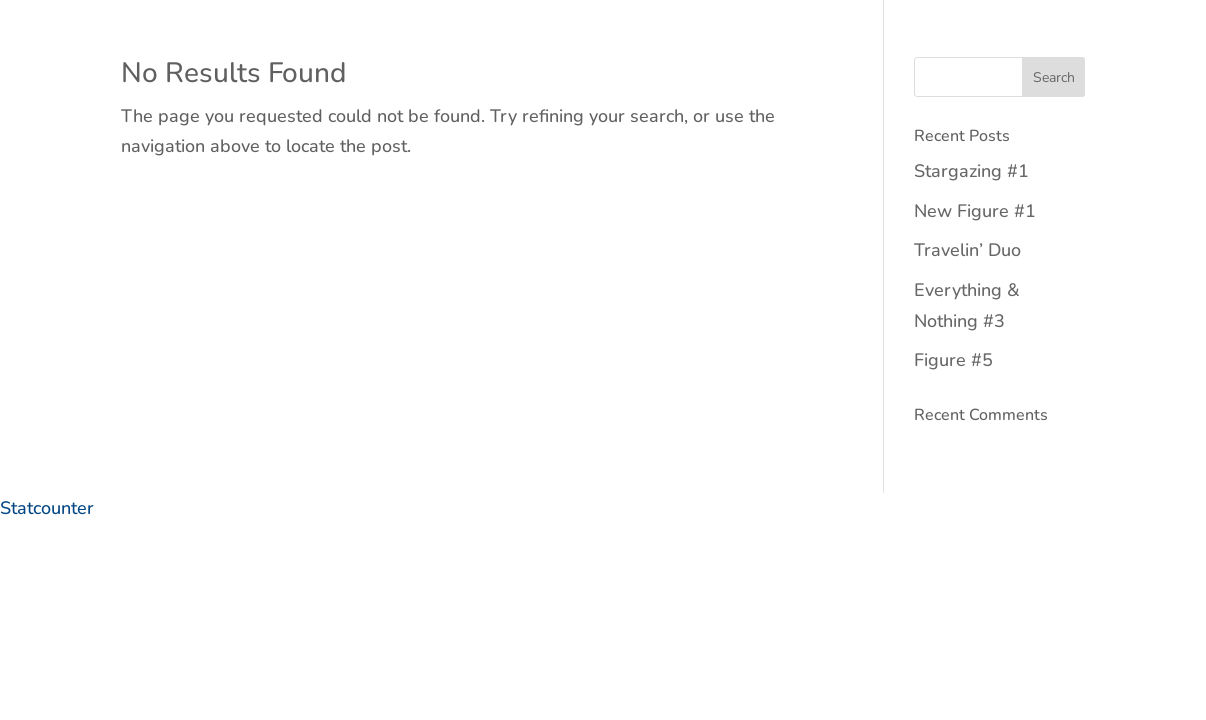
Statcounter (47, 508)
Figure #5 (953, 360)
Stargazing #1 (971, 171)
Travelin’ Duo (967, 250)
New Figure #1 (975, 211)
